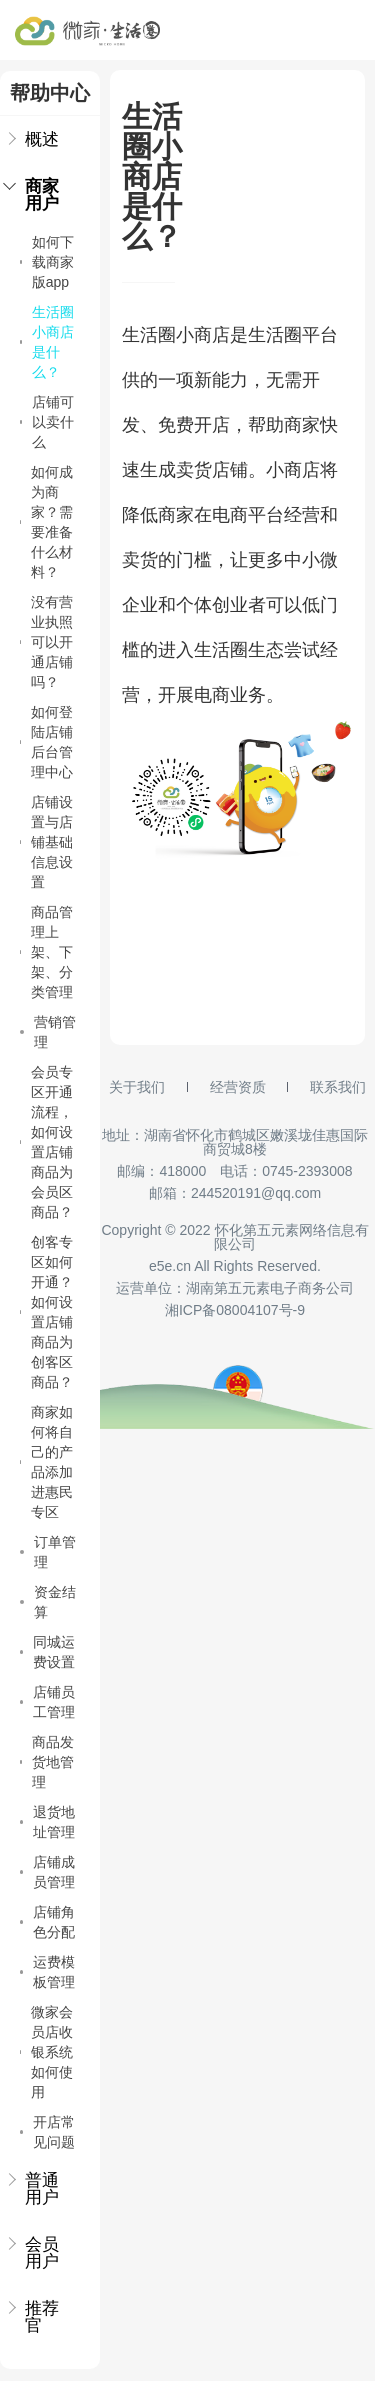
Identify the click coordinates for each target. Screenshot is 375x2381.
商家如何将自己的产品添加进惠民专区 (46, 1462)
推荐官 (34, 2317)
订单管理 (48, 1552)
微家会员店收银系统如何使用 (46, 2052)
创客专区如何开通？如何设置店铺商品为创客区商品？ (46, 1312)
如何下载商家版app (47, 262)
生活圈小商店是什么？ (47, 342)
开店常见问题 (47, 2132)
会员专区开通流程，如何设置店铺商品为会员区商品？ (46, 1142)
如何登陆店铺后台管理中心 (46, 742)
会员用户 (34, 2253)
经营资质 (238, 1087)
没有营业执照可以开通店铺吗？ (46, 642)
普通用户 (34, 2189)
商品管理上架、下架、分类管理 (46, 952)
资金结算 (48, 1602)
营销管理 (48, 1032)
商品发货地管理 (47, 1762)
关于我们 (137, 1087)
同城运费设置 (47, 1652)
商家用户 (34, 195)
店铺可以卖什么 (47, 422)
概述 (34, 139)
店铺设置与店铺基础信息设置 (46, 842)
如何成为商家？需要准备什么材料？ (46, 522)
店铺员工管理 (47, 1702)
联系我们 (338, 1087)
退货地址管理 (47, 1822)
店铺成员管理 (47, 1872)
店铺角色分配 (47, 1922)
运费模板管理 (47, 1972)
